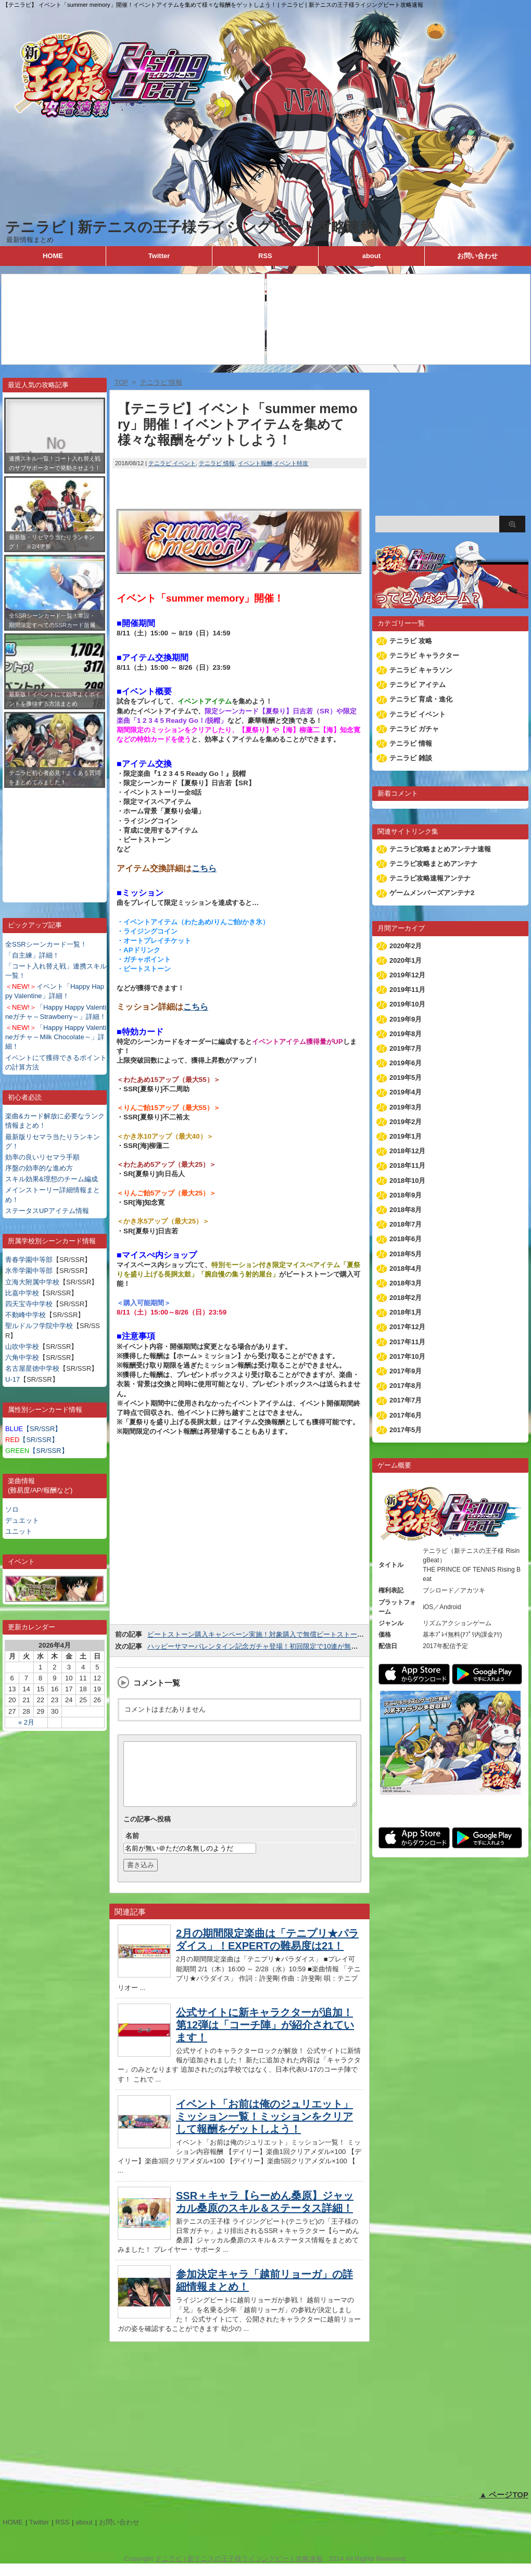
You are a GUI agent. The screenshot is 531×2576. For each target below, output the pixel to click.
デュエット (22, 1520)
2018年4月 (405, 1268)
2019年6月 (405, 1063)
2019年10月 (407, 1004)
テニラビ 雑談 (410, 758)
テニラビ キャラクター (424, 655)
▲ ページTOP (503, 2507)
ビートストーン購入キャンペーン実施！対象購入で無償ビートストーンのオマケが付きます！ (289, 1634)
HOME (53, 256)
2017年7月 (405, 1400)
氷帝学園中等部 (29, 1270)
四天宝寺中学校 (29, 1304)
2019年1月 (405, 1136)
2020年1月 (405, 960)
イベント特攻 (291, 463)
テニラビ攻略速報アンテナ (430, 878)
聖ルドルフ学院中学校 (39, 1326)
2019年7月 (405, 1048)
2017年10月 (407, 1356)
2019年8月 (405, 1034)
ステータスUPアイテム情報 (47, 1211)
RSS (265, 256)
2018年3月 (405, 1283)
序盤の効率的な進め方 (39, 1168)
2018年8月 (405, 1210)
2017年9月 (405, 1371)
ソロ (12, 1509)
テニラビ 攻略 (410, 641)
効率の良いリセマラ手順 (42, 1157)
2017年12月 (407, 1327)
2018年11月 (407, 1165)
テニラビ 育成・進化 (420, 699)
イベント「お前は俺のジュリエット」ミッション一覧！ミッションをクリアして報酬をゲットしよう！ (264, 2129)
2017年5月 (405, 1430)
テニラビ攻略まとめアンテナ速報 (440, 849)
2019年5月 (405, 1077)
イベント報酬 (255, 463)
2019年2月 (405, 1122)
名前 (132, 1848)
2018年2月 (405, 1298)
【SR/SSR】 (33, 1429)
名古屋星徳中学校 (32, 1368)
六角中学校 (22, 1357)
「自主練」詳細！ (32, 955)
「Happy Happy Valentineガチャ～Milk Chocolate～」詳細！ (55, 1037)
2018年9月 (405, 1195)
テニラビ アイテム (417, 684)
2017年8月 (405, 1385)
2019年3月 (405, 1107)
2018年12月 (407, 1151)
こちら (204, 868)
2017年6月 (405, 1415)
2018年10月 (407, 1180)
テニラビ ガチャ (414, 729)
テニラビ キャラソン (420, 670)
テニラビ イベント (172, 463)
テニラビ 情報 (217, 463)
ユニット (18, 1531)
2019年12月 (407, 975)
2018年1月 (405, 1312)
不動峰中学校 (25, 1315)
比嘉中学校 (22, 1293)
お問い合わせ (477, 256)
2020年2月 (405, 946)
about (371, 256)
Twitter (159, 256)
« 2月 (26, 1722)
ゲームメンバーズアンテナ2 (431, 893)
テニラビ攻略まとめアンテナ (433, 864)
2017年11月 (407, 1342)
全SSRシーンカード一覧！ (46, 944)
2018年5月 (405, 1254)
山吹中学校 (22, 1346)
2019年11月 (407, 989)
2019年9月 (405, 1019)
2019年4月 (405, 1092)
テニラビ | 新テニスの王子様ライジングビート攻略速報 (190, 227)
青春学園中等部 (29, 1260)
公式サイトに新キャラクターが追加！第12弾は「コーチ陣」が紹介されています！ (265, 2037)
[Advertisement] (55, 837)
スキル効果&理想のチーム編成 (51, 1179)
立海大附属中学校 (32, 1282)
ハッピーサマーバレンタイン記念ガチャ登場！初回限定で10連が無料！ (255, 1646)
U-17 (12, 1379)
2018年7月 (405, 1224)
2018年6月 (405, 1239)
